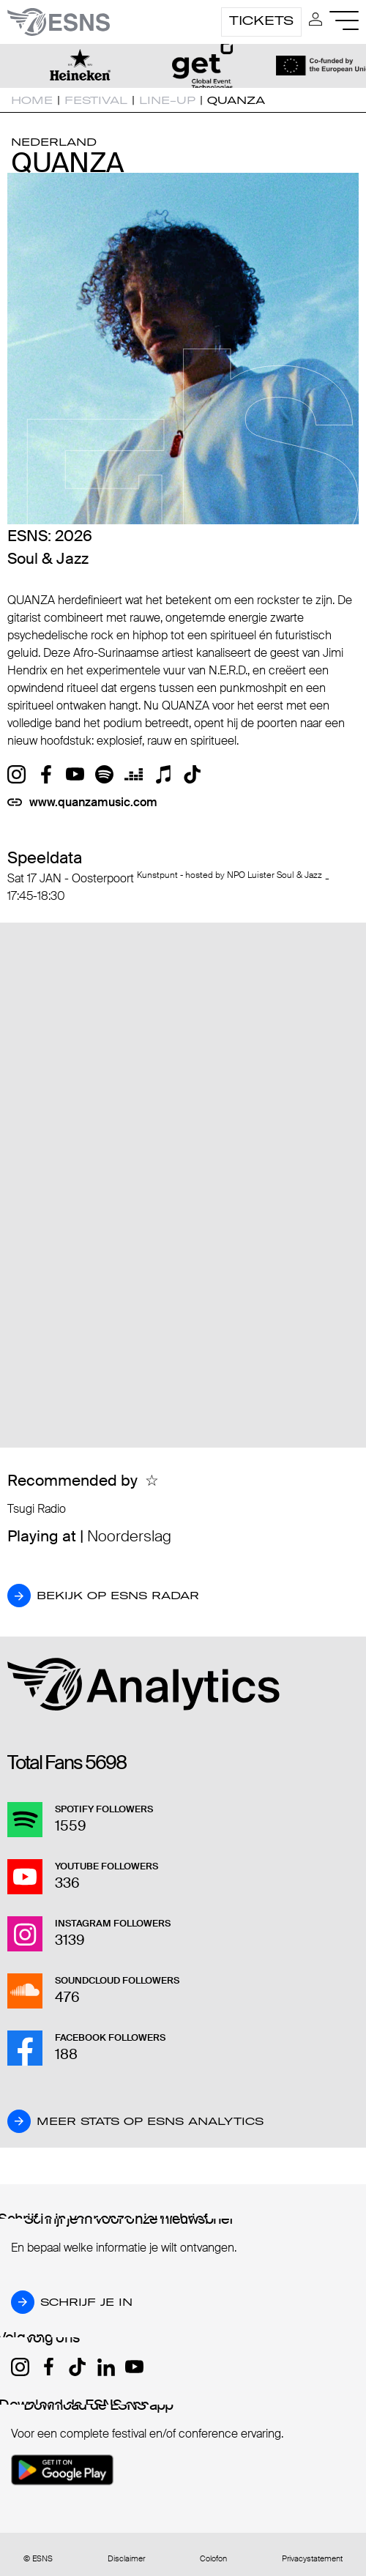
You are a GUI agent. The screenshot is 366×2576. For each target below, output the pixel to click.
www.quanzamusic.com (93, 802)
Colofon (213, 2558)
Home (32, 100)
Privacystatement (312, 2558)
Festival (95, 100)
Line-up (167, 100)
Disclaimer (126, 2558)
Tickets (261, 20)
